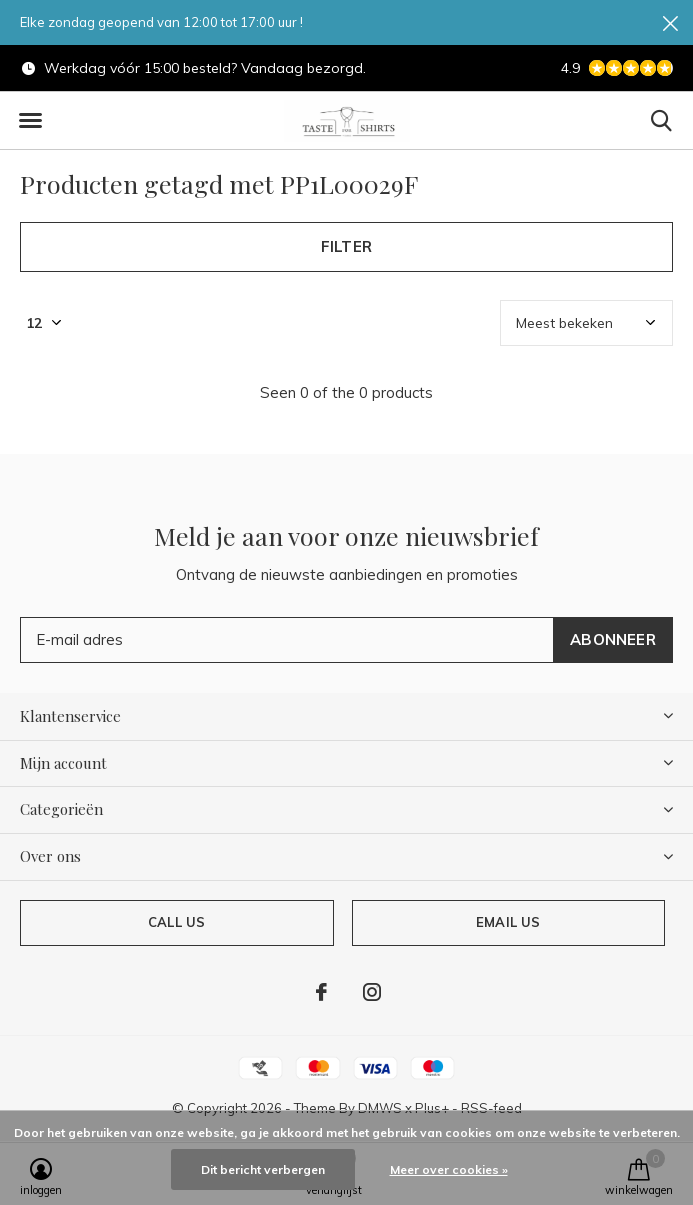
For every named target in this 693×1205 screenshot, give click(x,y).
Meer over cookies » (449, 1169)
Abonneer (613, 639)
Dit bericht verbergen (263, 1169)
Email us (508, 922)
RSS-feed (491, 1108)
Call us (176, 922)
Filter (346, 246)
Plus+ (432, 1108)
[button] (30, 121)
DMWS (380, 1108)
